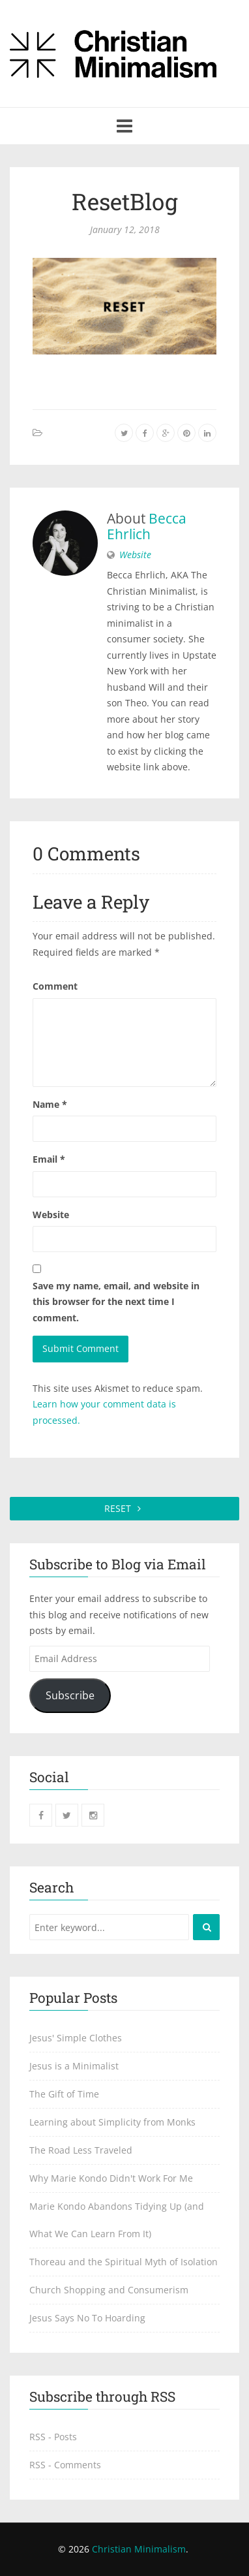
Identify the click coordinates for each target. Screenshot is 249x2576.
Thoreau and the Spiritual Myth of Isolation (123, 2261)
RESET (124, 1508)
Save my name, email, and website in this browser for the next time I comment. (116, 1302)
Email (49, 1159)
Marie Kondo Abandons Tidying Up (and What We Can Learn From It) (116, 2220)
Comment (55, 986)
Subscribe (70, 1695)
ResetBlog (125, 201)
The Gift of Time (64, 2094)
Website (135, 554)
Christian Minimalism (139, 2549)
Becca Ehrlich (146, 526)
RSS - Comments (65, 2464)
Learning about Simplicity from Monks (112, 2122)
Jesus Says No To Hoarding (87, 2318)
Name (50, 1104)
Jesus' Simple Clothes (75, 2038)
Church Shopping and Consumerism (108, 2290)
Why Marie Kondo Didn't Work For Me (111, 2178)
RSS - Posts (53, 2436)
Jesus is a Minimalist (74, 2066)
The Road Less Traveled (80, 2150)
